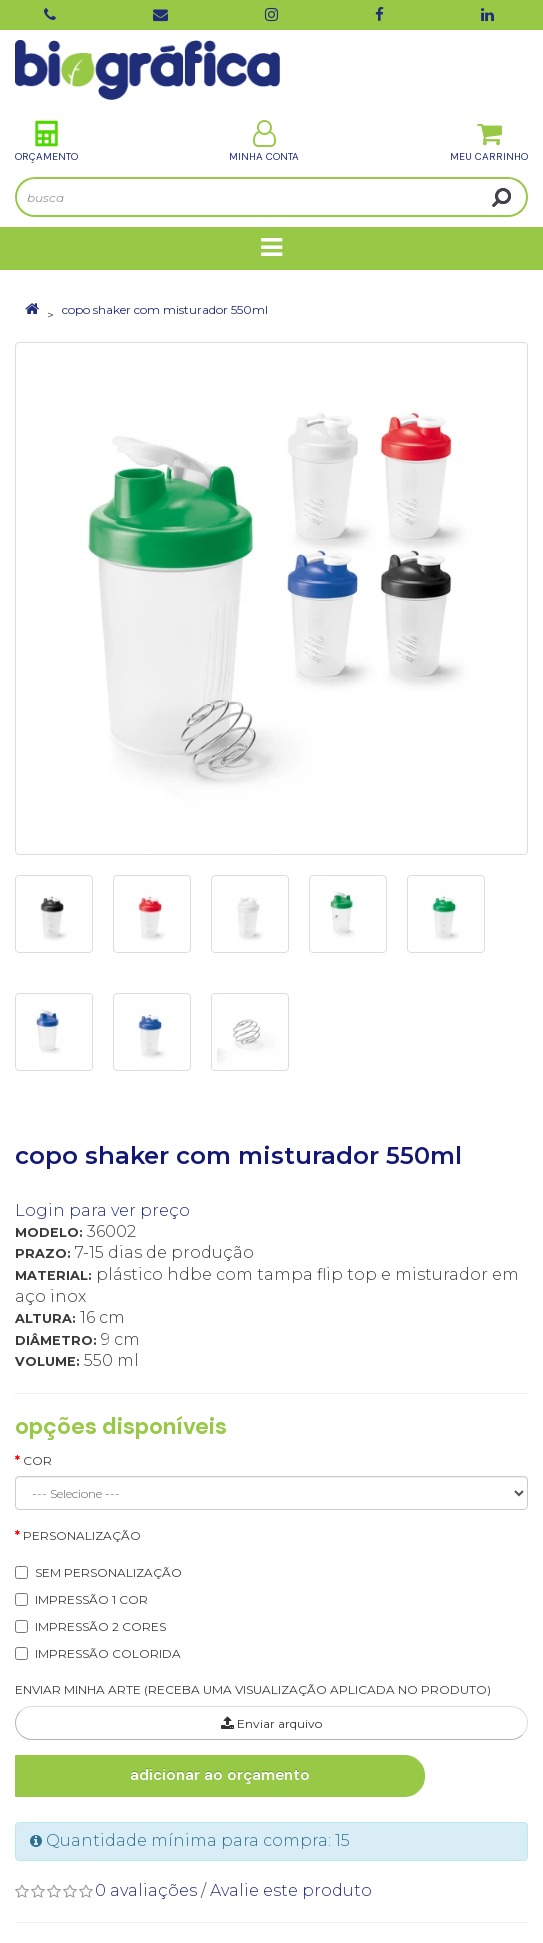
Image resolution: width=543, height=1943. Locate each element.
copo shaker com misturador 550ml (165, 309)
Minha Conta (264, 141)
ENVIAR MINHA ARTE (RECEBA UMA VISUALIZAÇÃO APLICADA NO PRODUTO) (253, 1689)
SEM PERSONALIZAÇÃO (108, 1572)
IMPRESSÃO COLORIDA (108, 1653)
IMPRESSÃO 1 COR (91, 1599)
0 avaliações (146, 1890)
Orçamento (46, 141)
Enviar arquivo (271, 1723)
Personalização (82, 1535)
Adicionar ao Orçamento (220, 1775)
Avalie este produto (291, 1890)
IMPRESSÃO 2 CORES (100, 1626)
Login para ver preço (102, 1210)
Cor (37, 1460)
